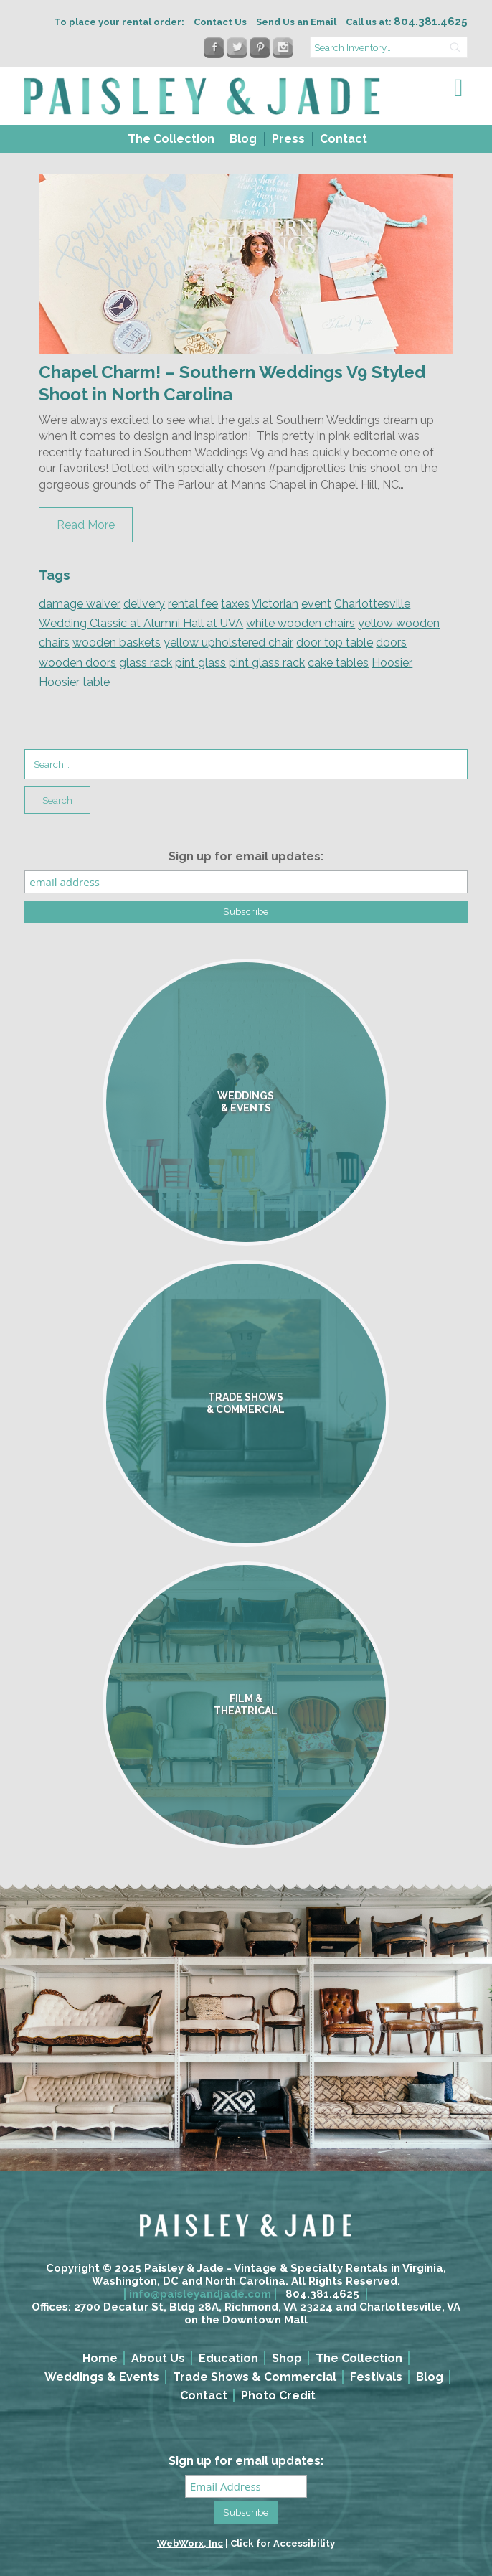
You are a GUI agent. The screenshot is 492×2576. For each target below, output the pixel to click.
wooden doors (77, 662)
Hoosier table (74, 682)
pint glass (200, 662)
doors (391, 642)
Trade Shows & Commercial (254, 2377)
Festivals (376, 2377)
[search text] (389, 47)
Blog (243, 139)
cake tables (338, 662)
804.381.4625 (322, 2294)
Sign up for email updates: (246, 856)
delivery (144, 604)
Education (228, 2358)
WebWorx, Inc (190, 2543)
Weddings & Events (101, 2377)
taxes (235, 604)
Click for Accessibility (282, 2543)
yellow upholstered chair (228, 642)
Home (100, 2358)
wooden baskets (116, 642)
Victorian (275, 604)
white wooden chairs (300, 623)
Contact (343, 139)
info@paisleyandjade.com (200, 2294)
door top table (334, 642)
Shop (287, 2358)
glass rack (145, 662)
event (316, 604)
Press (288, 139)
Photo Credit (278, 2395)
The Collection (171, 139)
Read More (86, 525)
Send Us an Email (296, 22)
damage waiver (79, 604)
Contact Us (220, 22)
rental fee (193, 604)
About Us (158, 2358)
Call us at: (407, 22)
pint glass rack (267, 662)
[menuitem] (169, 139)
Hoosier (392, 662)
